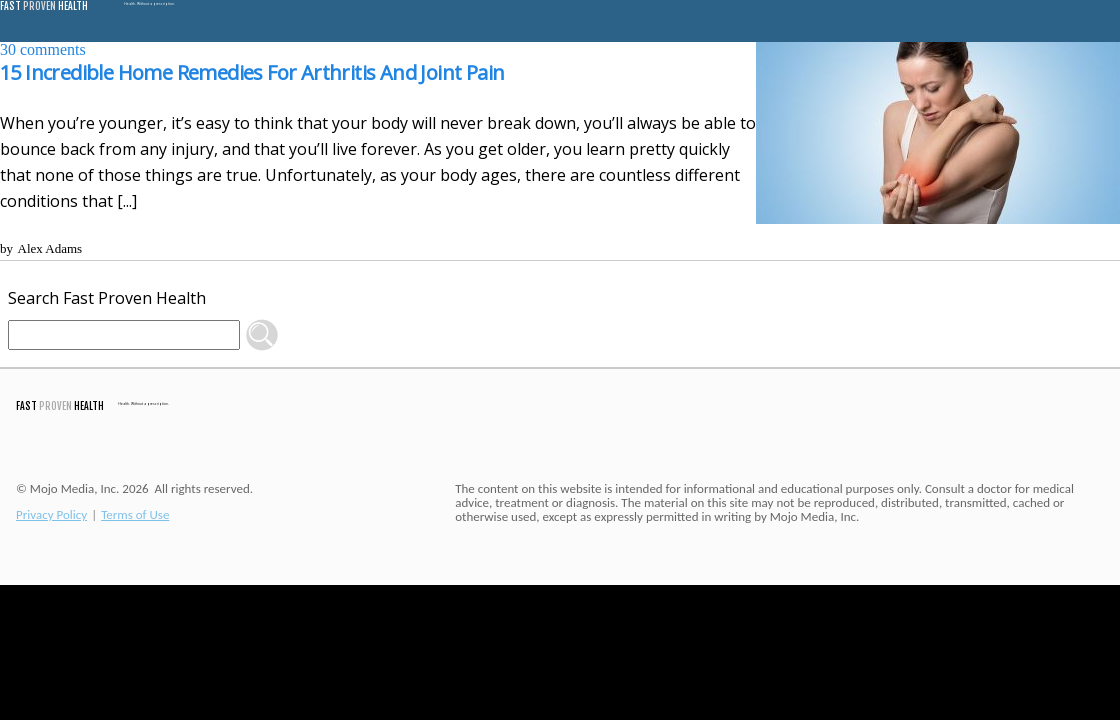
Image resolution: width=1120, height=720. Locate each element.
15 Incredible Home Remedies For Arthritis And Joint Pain (252, 72)
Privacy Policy (51, 514)
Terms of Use (135, 514)
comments (43, 49)
